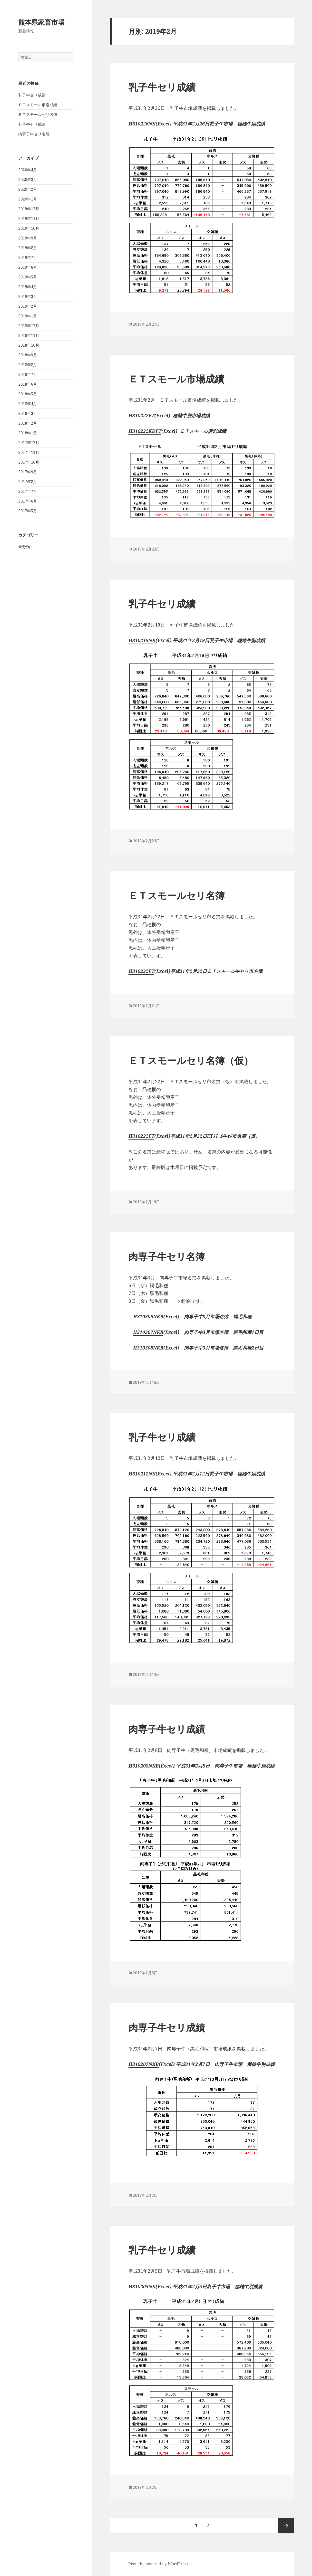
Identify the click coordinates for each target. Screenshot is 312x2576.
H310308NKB (148, 1348)
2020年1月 (27, 199)
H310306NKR (148, 1316)
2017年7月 (27, 491)
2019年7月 (27, 257)
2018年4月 (27, 403)
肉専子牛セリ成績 (166, 1728)
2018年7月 (27, 374)
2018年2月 (27, 423)
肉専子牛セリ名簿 (33, 134)
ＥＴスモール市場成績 (37, 104)
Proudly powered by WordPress (158, 2563)
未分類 (24, 546)
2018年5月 (27, 394)
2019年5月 (27, 277)
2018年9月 (27, 355)
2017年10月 (28, 462)
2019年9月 (27, 238)
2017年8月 (27, 481)
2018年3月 (27, 413)
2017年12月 (28, 442)
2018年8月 (27, 364)
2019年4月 (27, 286)
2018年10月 (28, 345)
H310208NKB (143, 1766)
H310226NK (142, 124)
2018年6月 (27, 384)
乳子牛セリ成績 (32, 95)
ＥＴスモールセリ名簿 (37, 114)
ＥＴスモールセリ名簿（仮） (190, 1060)
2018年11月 (28, 335)
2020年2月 (27, 189)
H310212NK (142, 1474)
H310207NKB (143, 2064)
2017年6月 (27, 501)
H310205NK (142, 2286)
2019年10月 (28, 228)
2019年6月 (27, 267)
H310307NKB (148, 1332)
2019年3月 (27, 296)
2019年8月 (27, 247)
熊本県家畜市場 (41, 22)
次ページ (286, 2525)
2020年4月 (27, 169)
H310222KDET (144, 431)
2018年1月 (27, 433)
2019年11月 (28, 218)
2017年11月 (28, 452)
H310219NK (142, 640)
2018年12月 (28, 325)
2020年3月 (27, 179)
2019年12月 (28, 208)
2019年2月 (27, 306)
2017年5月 (27, 510)
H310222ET (141, 415)
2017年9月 (27, 472)
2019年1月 (27, 316)
